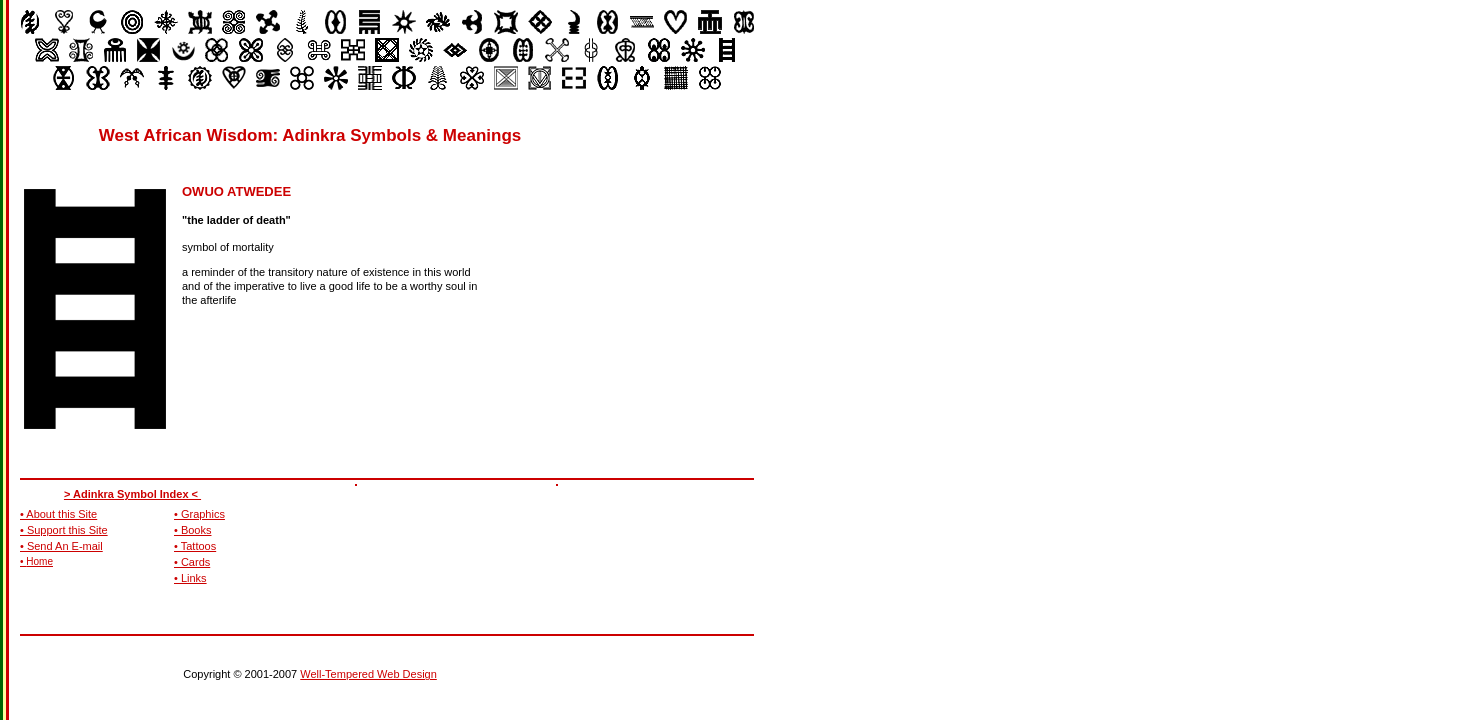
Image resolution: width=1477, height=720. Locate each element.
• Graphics (199, 514)
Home (39, 561)
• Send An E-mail (61, 546)
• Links (190, 578)
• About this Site (58, 514)
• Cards (192, 562)
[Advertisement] (696, 250)
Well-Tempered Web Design (368, 674)
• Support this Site (64, 530)
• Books (192, 530)
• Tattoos (195, 546)
